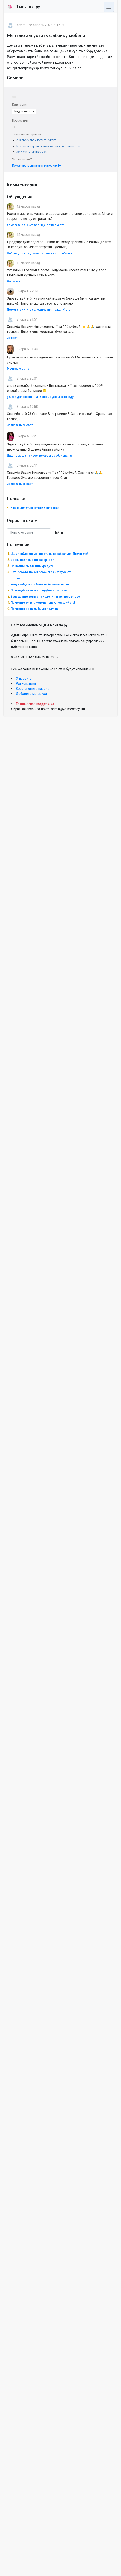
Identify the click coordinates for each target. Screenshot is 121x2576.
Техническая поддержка (35, 704)
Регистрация (26, 684)
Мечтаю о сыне (18, 368)
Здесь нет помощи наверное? (32, 560)
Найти (58, 532)
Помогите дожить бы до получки (35, 608)
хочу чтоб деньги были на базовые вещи (40, 584)
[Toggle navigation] (109, 7)
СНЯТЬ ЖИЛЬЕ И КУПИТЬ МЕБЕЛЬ (37, 140)
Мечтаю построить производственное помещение (48, 146)
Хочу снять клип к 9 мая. (31, 151)
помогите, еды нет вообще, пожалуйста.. (36, 225)
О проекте (24, 679)
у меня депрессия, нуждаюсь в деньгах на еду (40, 397)
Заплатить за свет (20, 425)
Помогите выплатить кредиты (32, 566)
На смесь (13, 281)
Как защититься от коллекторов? (35, 508)
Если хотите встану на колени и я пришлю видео (45, 596)
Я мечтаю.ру (23, 6)
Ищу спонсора (24, 111)
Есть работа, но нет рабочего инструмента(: (42, 572)
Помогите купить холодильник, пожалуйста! (39, 309)
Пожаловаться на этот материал (36, 165)
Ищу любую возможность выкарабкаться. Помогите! (49, 553)
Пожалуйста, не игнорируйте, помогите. (39, 590)
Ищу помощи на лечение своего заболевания (40, 455)
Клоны (15, 578)
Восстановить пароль (32, 689)
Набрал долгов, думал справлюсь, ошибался (39, 253)
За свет (12, 338)
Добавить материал (31, 694)
